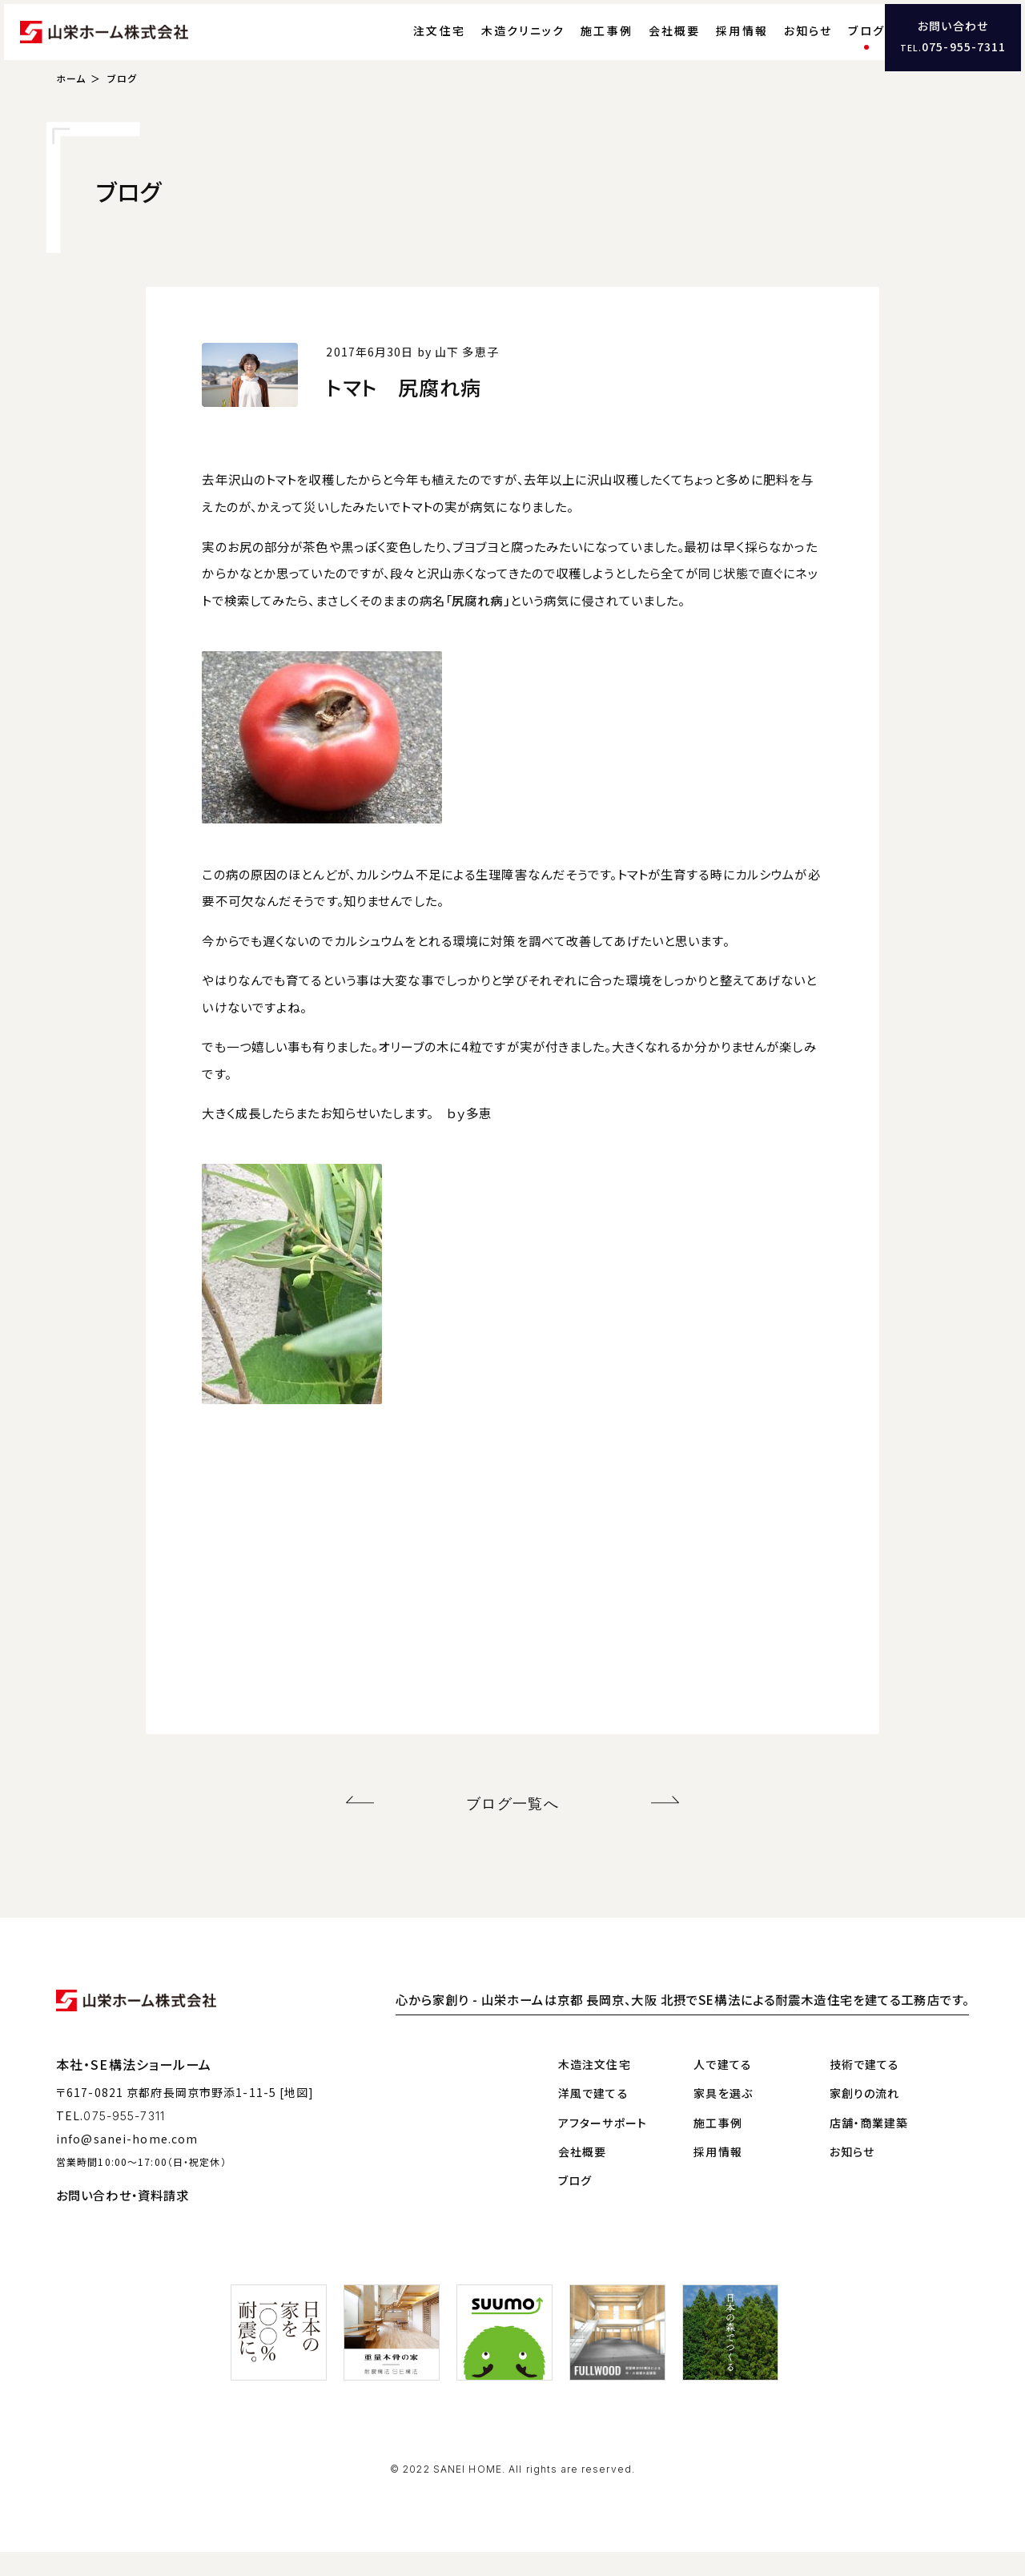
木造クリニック (491, 44)
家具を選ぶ (723, 2118)
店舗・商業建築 (869, 2147)
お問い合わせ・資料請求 (122, 2219)
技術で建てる (865, 2088)
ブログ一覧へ (512, 1830)
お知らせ (776, 44)
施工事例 (575, 44)
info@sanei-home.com (127, 2163)
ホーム (71, 108)
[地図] (296, 2117)
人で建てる (722, 2088)
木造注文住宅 (594, 2088)
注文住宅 (407, 44)
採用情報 (710, 44)
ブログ (834, 44)
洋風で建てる (593, 2118)
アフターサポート (602, 2147)
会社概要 (643, 44)
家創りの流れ (865, 2118)
